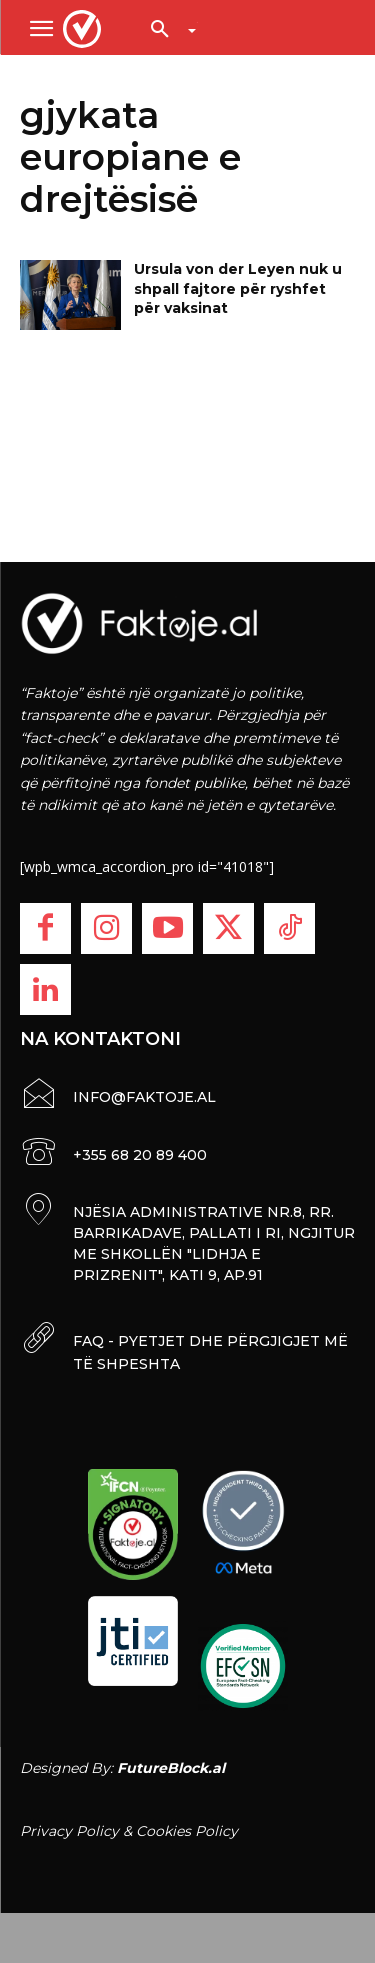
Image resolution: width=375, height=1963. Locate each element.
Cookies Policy (187, 1831)
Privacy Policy (69, 1831)
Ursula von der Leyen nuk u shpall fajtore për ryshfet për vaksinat (238, 288)
